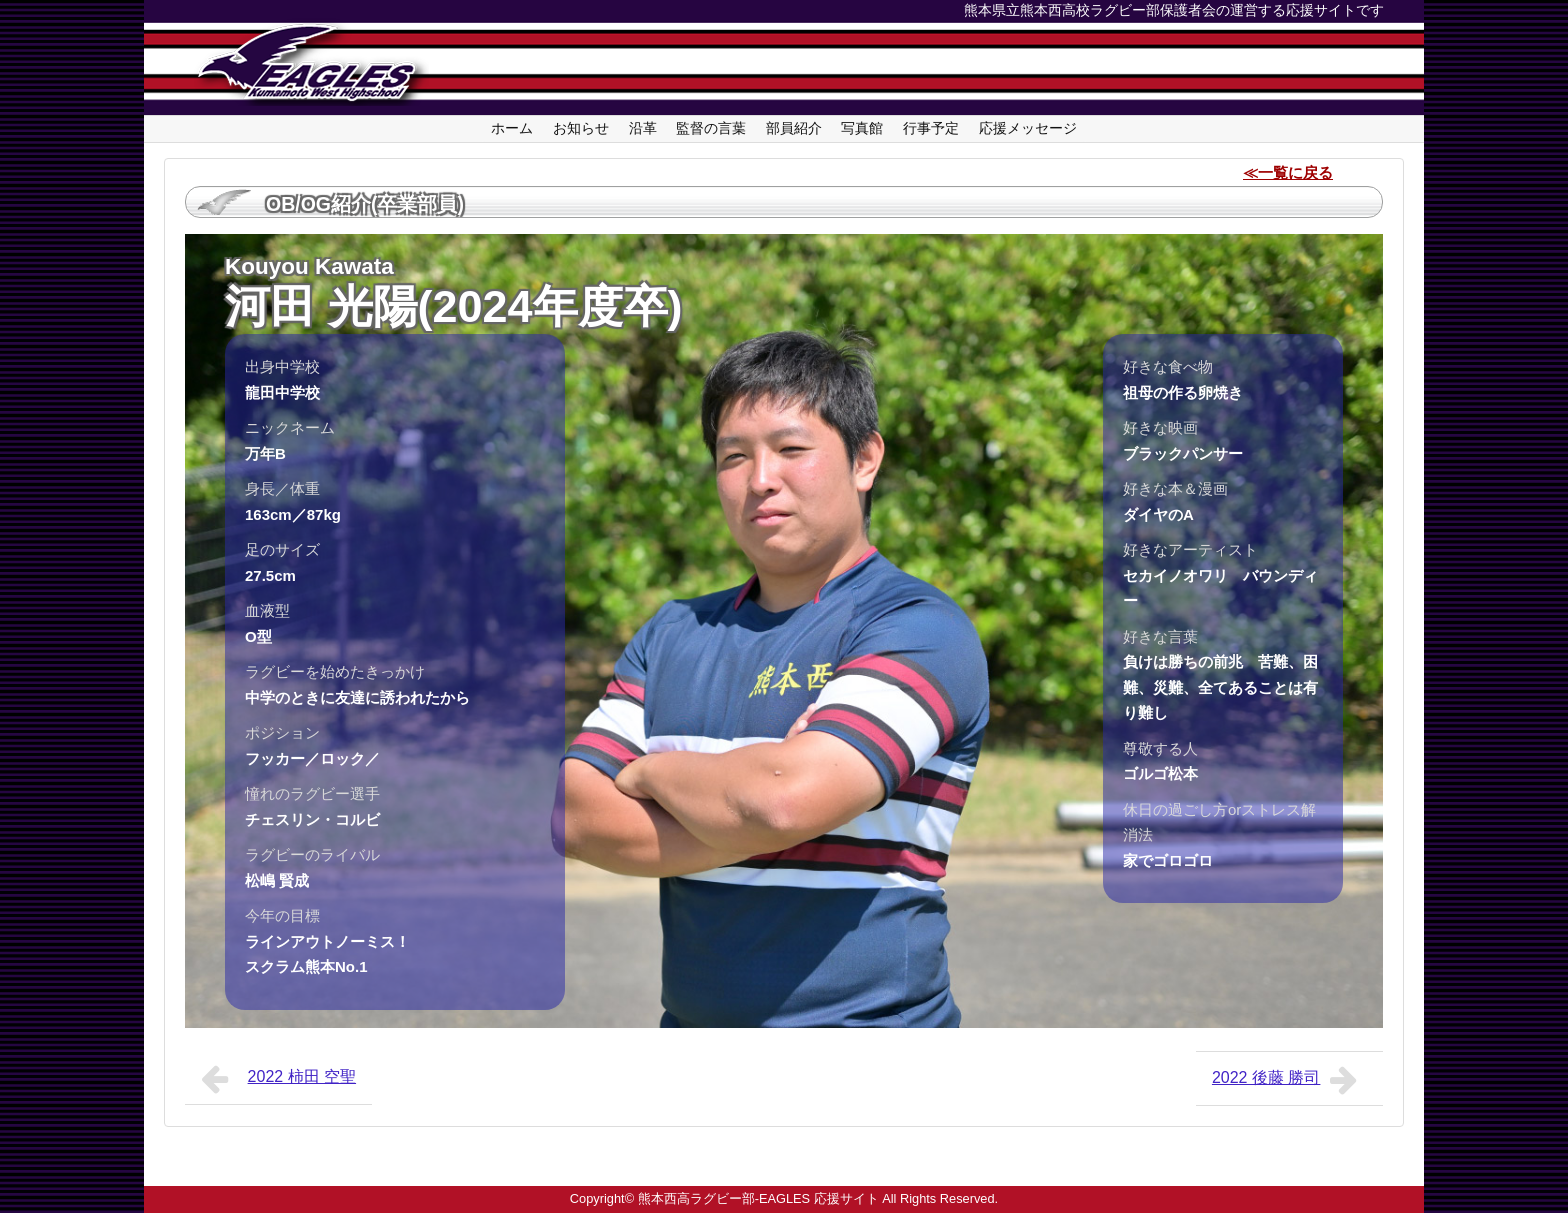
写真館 (862, 128)
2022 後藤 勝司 (1289, 1080)
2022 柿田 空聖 (278, 1079)
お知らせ (581, 128)
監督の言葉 (711, 128)
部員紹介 (794, 128)
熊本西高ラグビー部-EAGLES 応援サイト (758, 1198)
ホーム (512, 128)
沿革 (643, 128)
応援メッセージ (1028, 128)
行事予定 (931, 128)
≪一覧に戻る (1288, 172)
